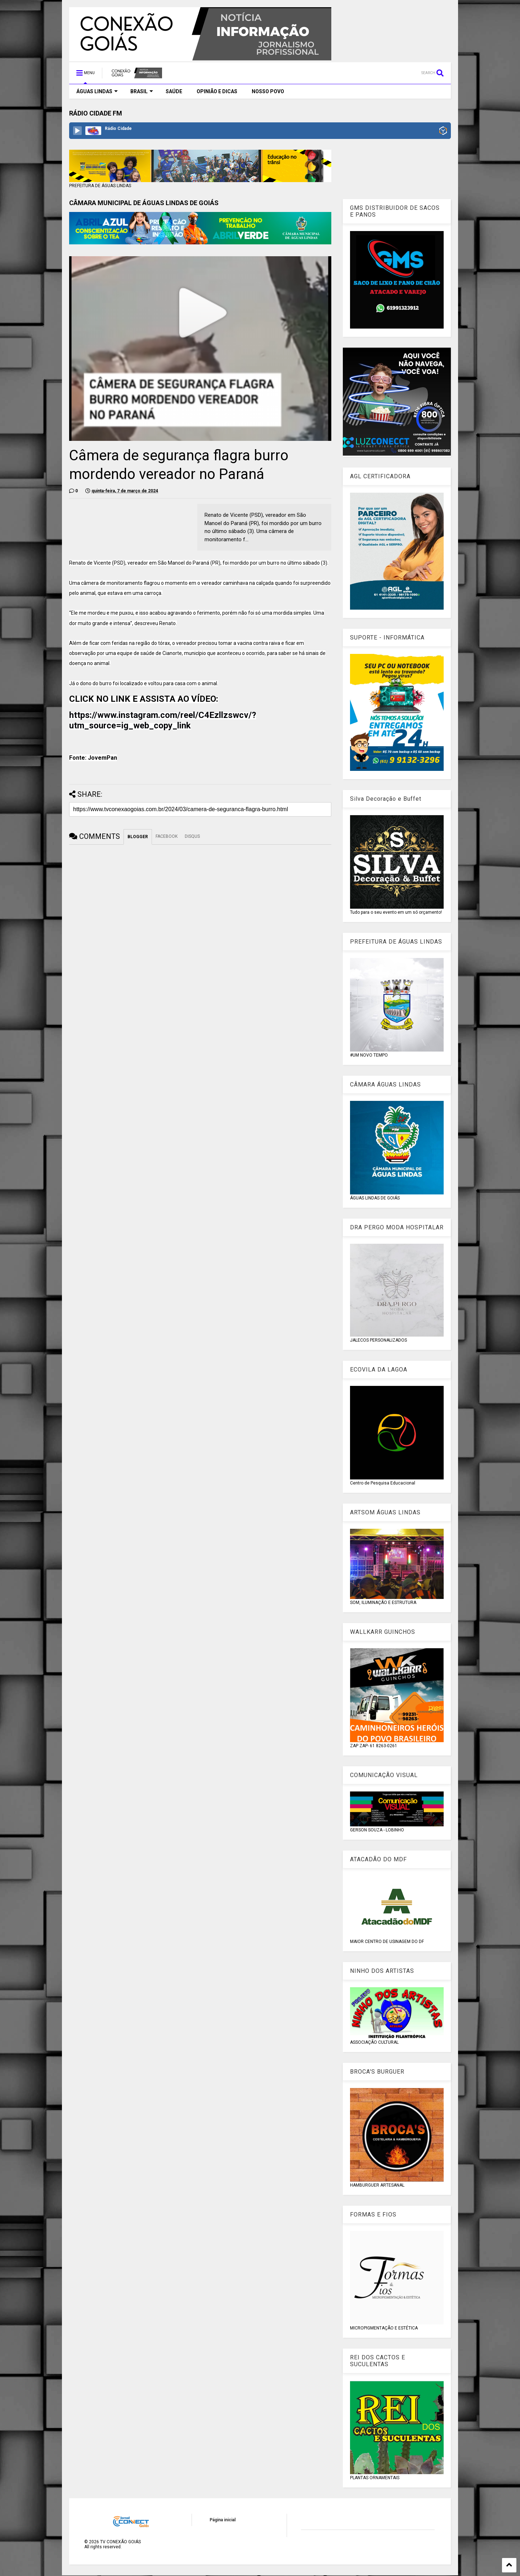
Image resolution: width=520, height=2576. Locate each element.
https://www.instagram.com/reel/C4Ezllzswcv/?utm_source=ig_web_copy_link (162, 720)
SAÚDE (174, 91)
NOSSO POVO (268, 91)
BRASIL (141, 91)
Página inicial (223, 2519)
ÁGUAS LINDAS (97, 91)
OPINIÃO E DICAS (217, 91)
